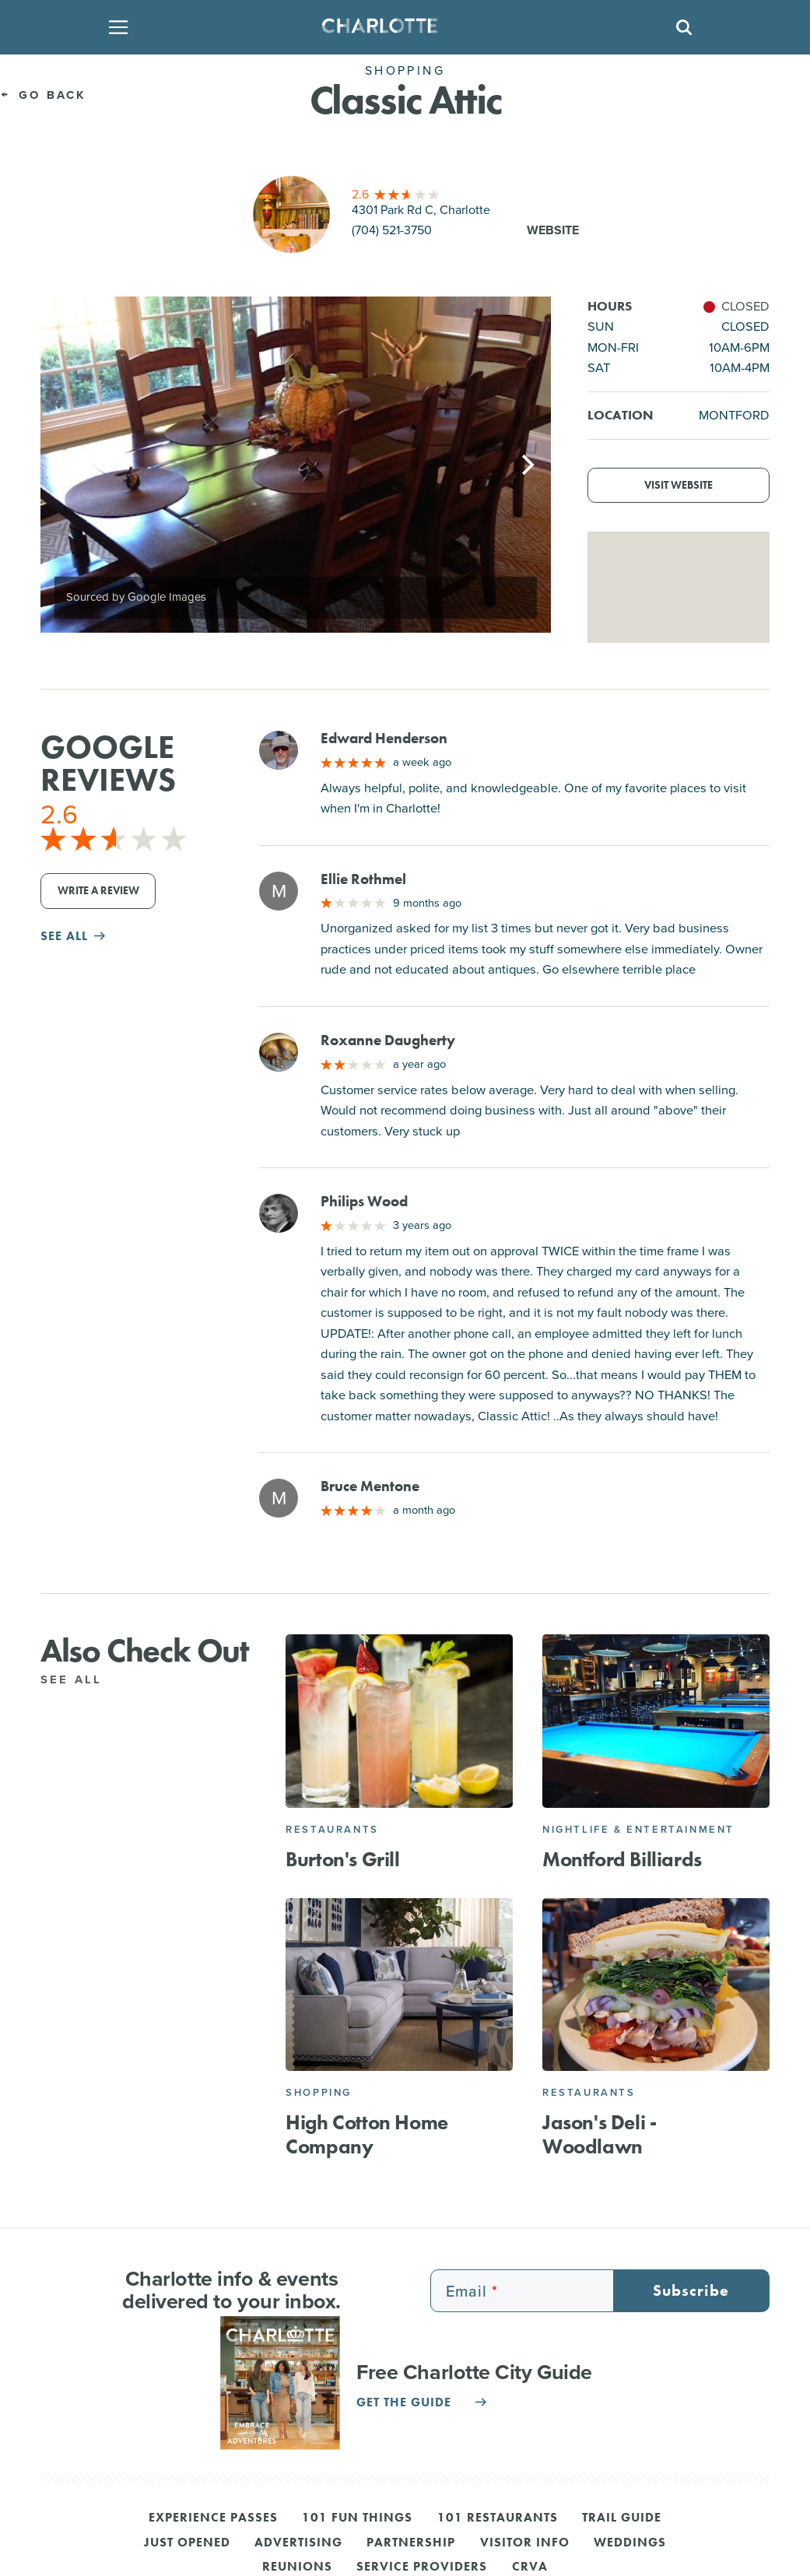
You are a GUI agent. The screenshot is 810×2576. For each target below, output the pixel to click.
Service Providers (421, 2567)
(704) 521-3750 (392, 230)
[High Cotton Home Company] (399, 1985)
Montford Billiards (622, 1859)
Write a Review (98, 890)
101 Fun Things (357, 2518)
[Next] (526, 464)
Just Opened (187, 2543)
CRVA (530, 2567)
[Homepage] (400, 27)
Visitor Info (525, 2543)
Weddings (630, 2543)
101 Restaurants (497, 2518)
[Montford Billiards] (656, 1721)
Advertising (298, 2543)
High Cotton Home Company (367, 2134)
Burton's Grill (342, 1859)
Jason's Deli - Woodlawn (599, 2134)
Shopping (319, 2092)
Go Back (43, 95)
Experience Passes (213, 2518)
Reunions (297, 2567)
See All (79, 1679)
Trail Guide (621, 2518)
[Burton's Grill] (399, 1721)
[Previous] (65, 464)
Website (553, 230)
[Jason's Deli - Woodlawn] (656, 1985)
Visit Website (678, 485)
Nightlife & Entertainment (638, 1829)
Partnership (410, 2543)
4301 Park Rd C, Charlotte (421, 210)
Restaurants (332, 1829)
